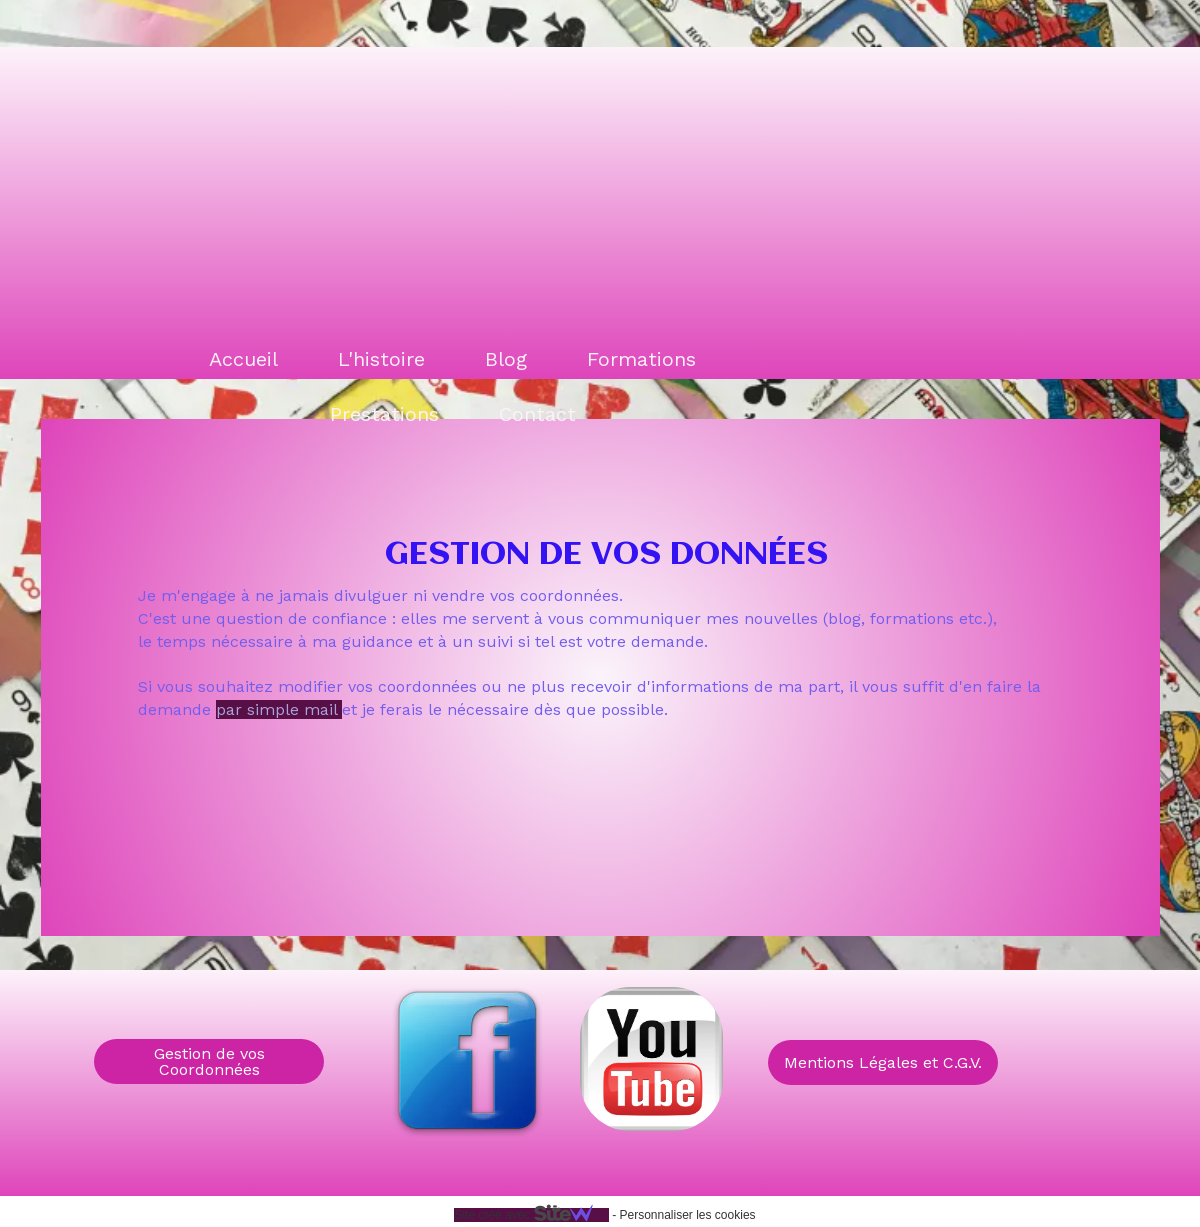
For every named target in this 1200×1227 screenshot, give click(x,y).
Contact (537, 414)
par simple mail (279, 709)
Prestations (384, 414)
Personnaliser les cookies (687, 1215)
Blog (506, 359)
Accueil (243, 359)
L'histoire (381, 359)
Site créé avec (531, 1215)
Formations (641, 359)
